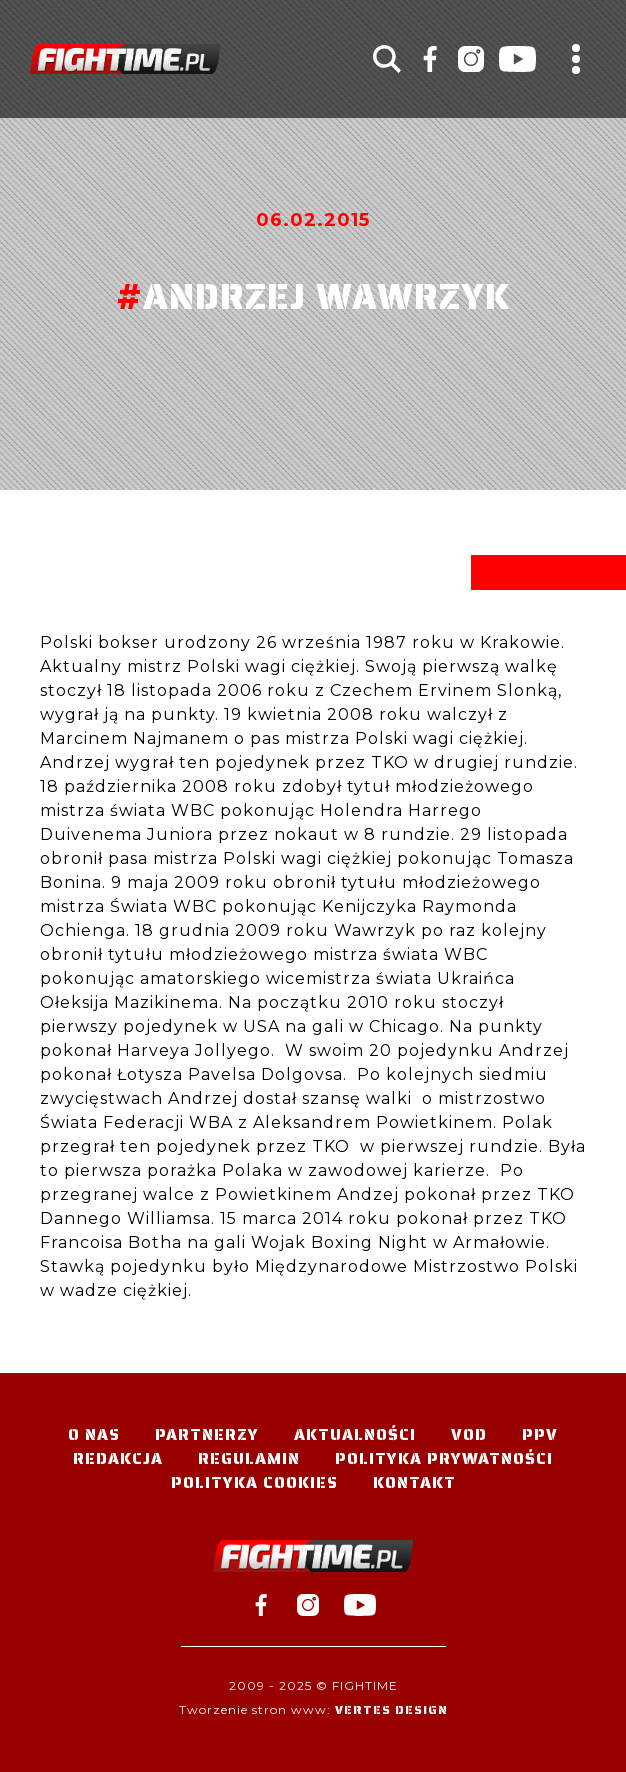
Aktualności (355, 1434)
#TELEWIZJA (125, 59)
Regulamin (249, 1458)
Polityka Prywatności (444, 1458)
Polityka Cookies (254, 1482)
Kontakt (414, 1482)
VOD (469, 1434)
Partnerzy (207, 1434)
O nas (94, 1434)
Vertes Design (391, 1709)
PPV (540, 1434)
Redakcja (118, 1458)
